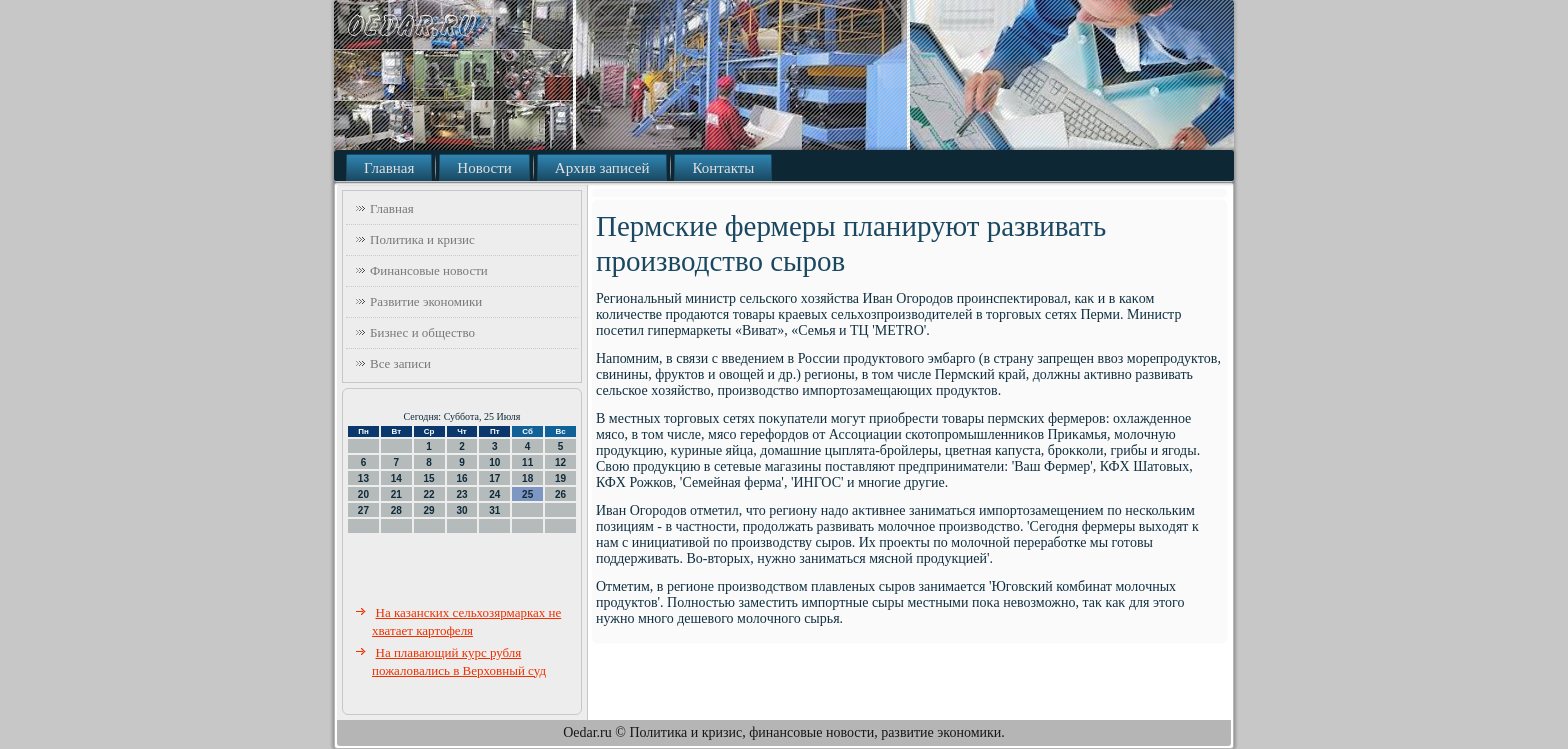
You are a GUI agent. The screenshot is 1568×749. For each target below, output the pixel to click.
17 (494, 478)
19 (560, 478)
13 (363, 478)
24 (494, 494)
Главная (389, 168)
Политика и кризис (422, 239)
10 (494, 462)
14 (396, 478)
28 (396, 510)
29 (429, 510)
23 (461, 494)
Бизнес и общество (422, 332)
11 (527, 462)
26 (560, 494)
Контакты (723, 168)
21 (396, 494)
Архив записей (602, 168)
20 (363, 494)
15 (429, 478)
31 (494, 510)
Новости (484, 168)
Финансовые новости (429, 270)
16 (461, 478)
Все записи (400, 363)
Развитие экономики (426, 301)
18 (527, 478)
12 (560, 462)
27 (363, 510)
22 (429, 494)
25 (527, 494)
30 (461, 510)
